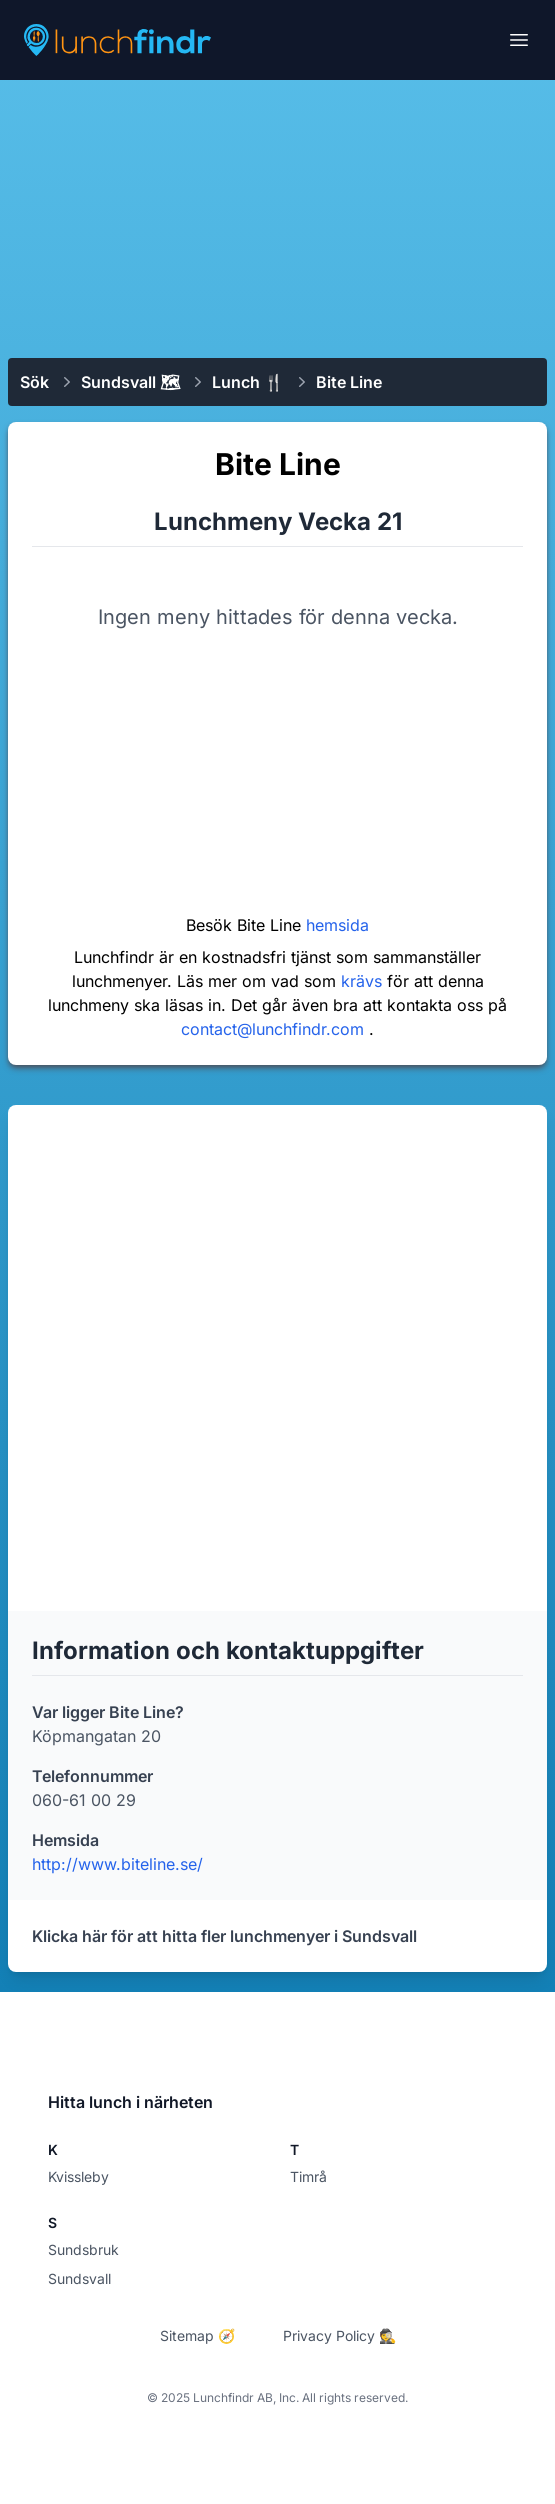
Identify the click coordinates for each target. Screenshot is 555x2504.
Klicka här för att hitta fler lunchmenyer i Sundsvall (224, 1936)
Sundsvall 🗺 (130, 382)
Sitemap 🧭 (197, 2335)
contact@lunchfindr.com (275, 1029)
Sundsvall (79, 2278)
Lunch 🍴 (248, 382)
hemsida (337, 925)
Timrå (308, 2176)
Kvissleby (78, 2176)
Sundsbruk (83, 2249)
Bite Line (349, 382)
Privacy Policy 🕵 (339, 2335)
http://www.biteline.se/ (117, 1864)
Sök (34, 382)
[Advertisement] (277, 217)
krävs (364, 981)
